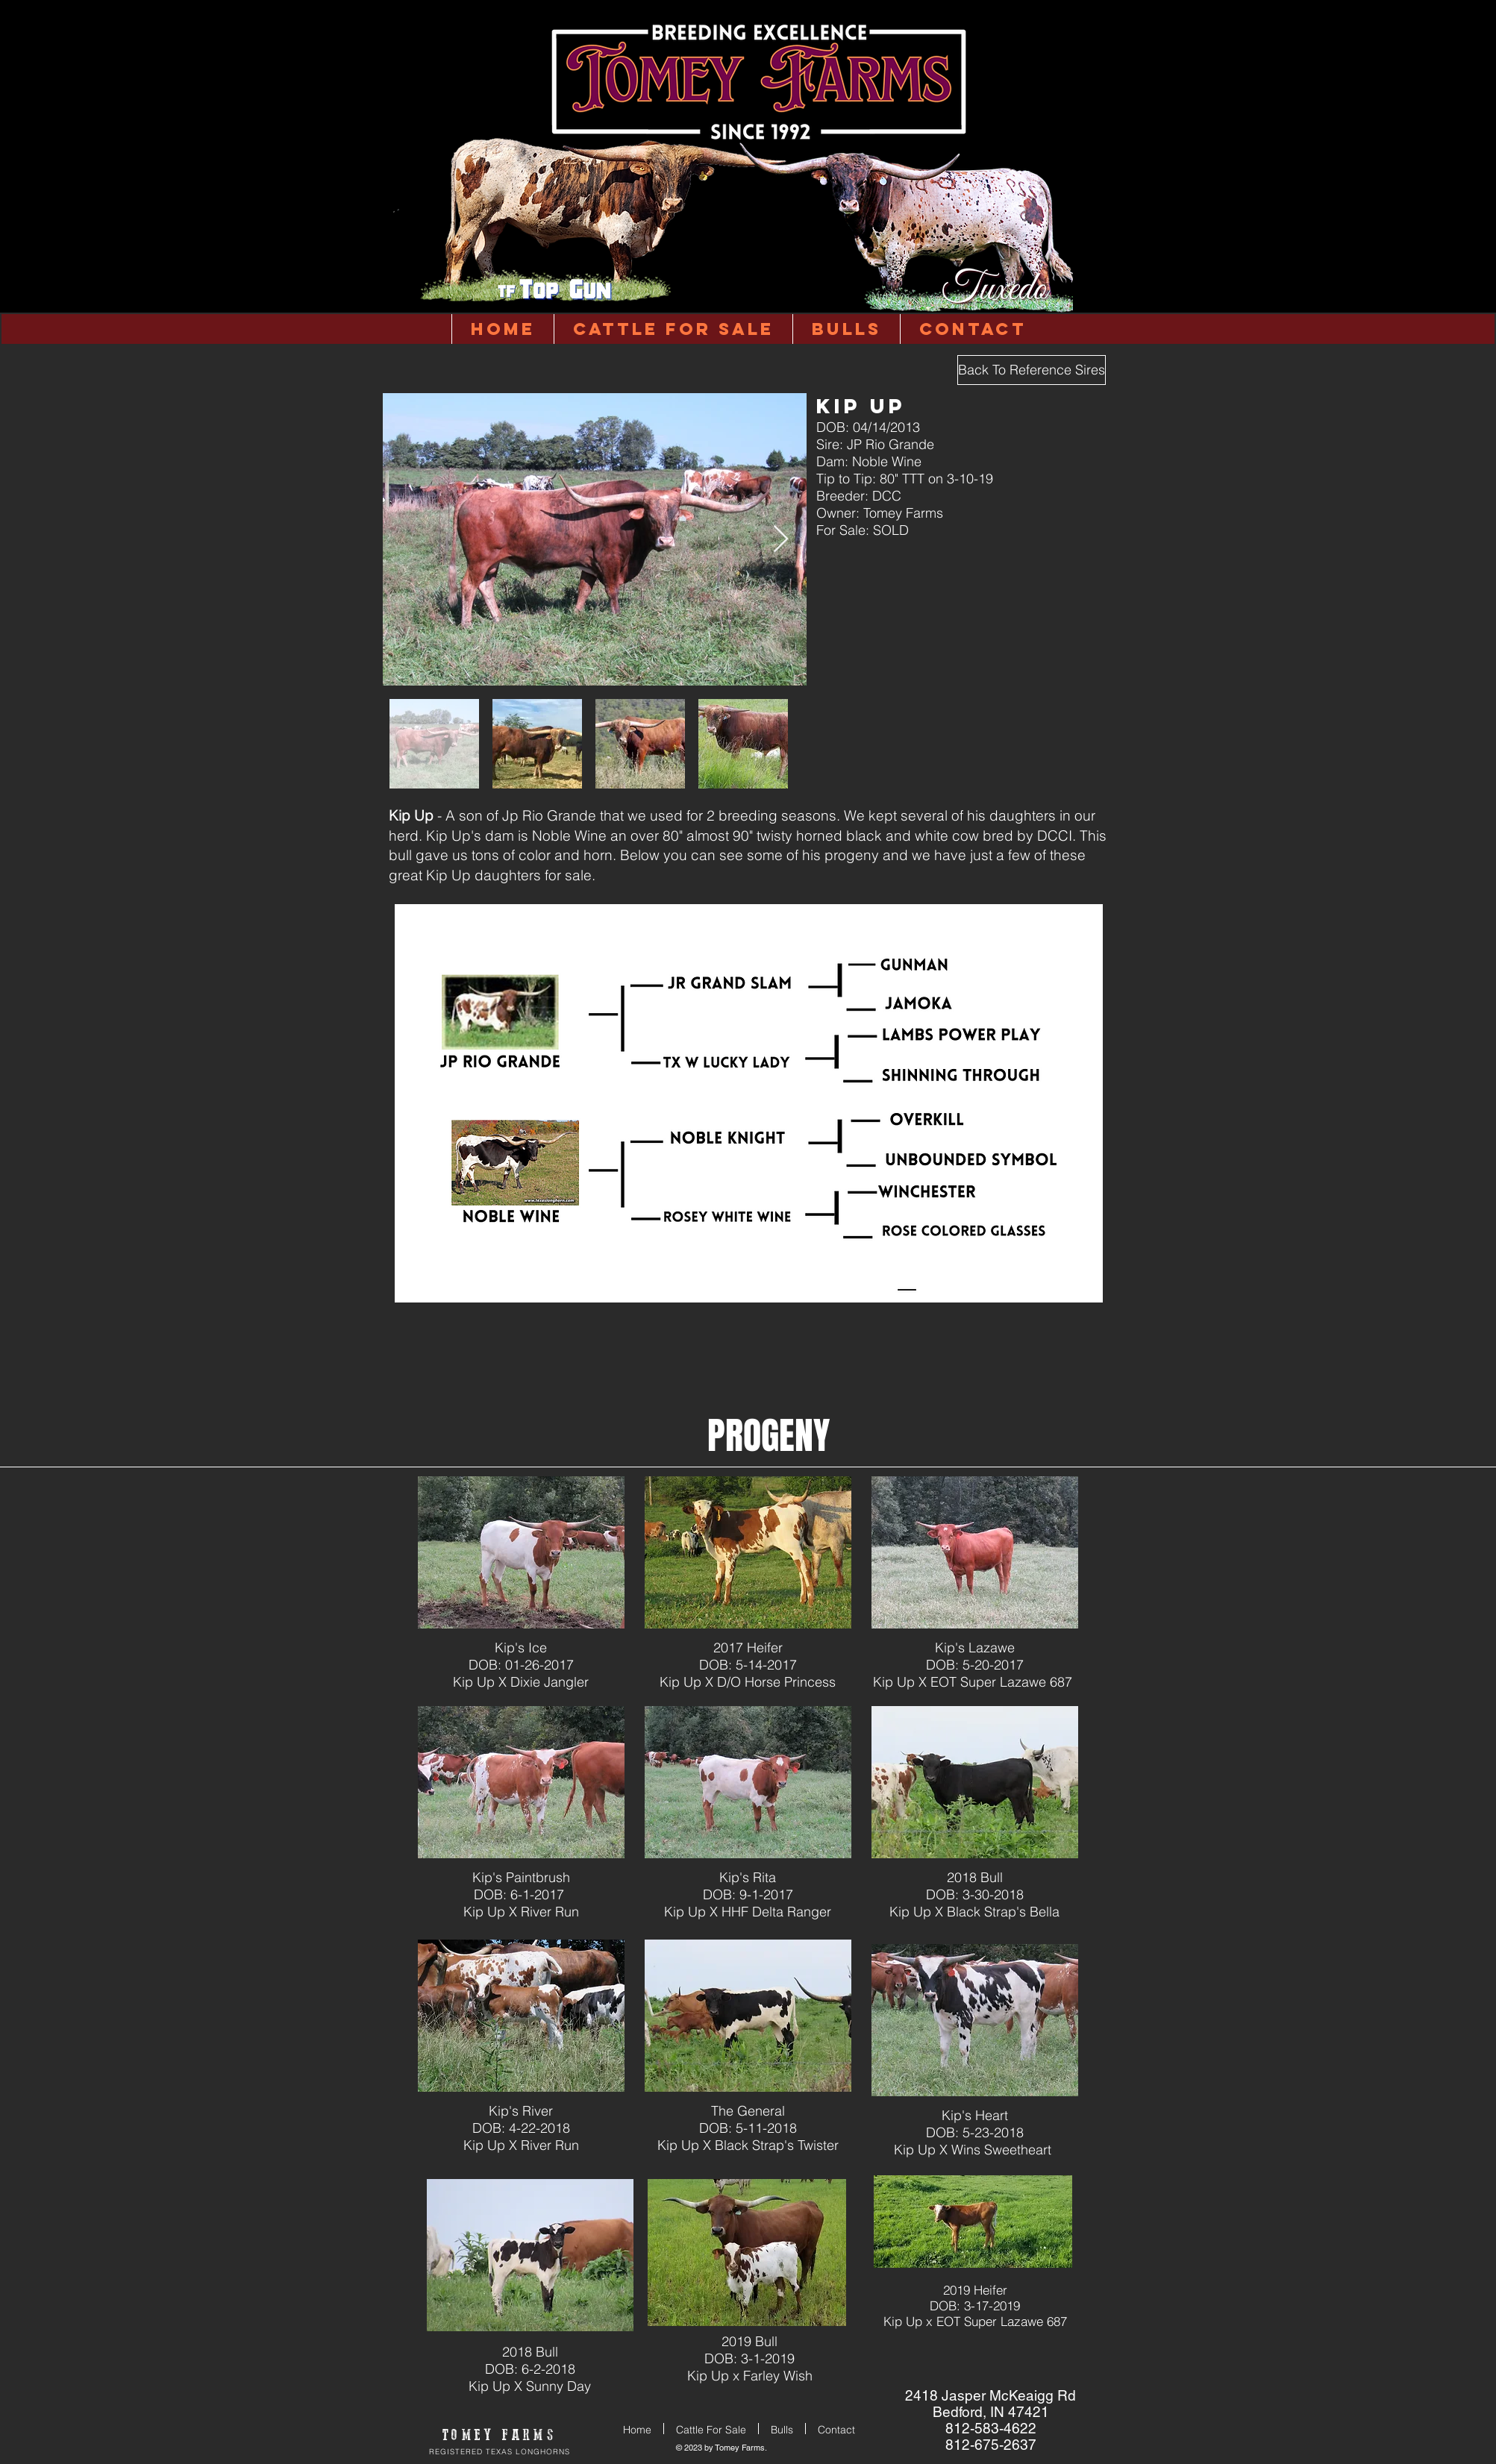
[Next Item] (780, 539)
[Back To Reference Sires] (1031, 370)
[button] (846, 329)
